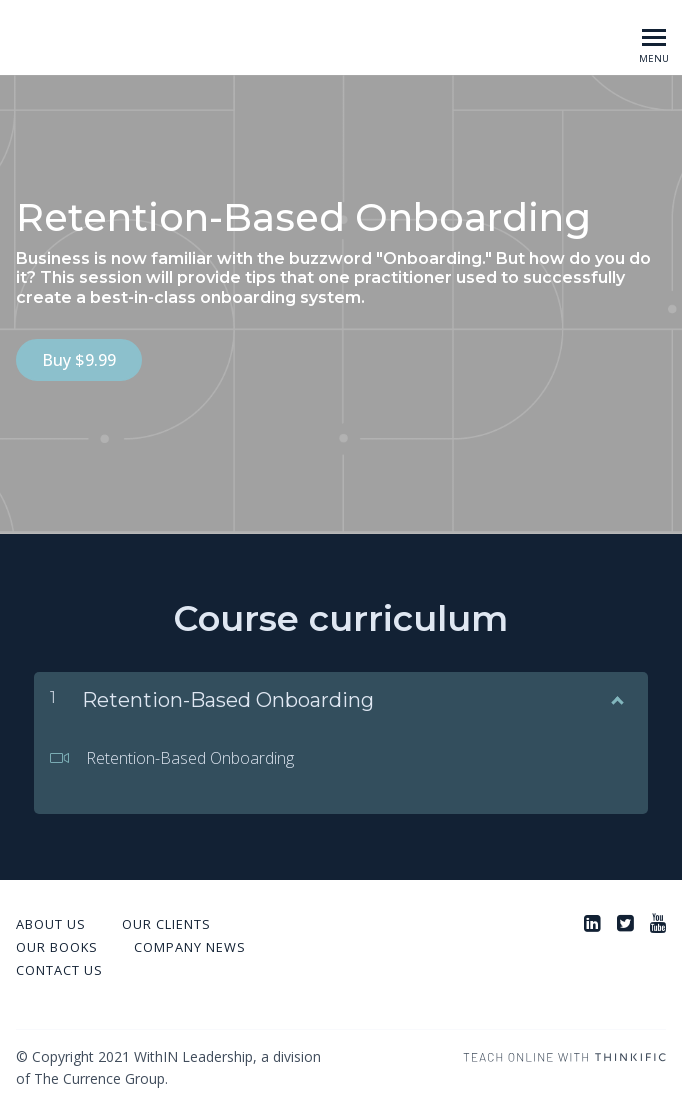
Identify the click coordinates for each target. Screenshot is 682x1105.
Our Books (57, 946)
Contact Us (59, 969)
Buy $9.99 (79, 360)
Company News (190, 946)
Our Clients (166, 923)
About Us (51, 923)
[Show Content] (616, 695)
